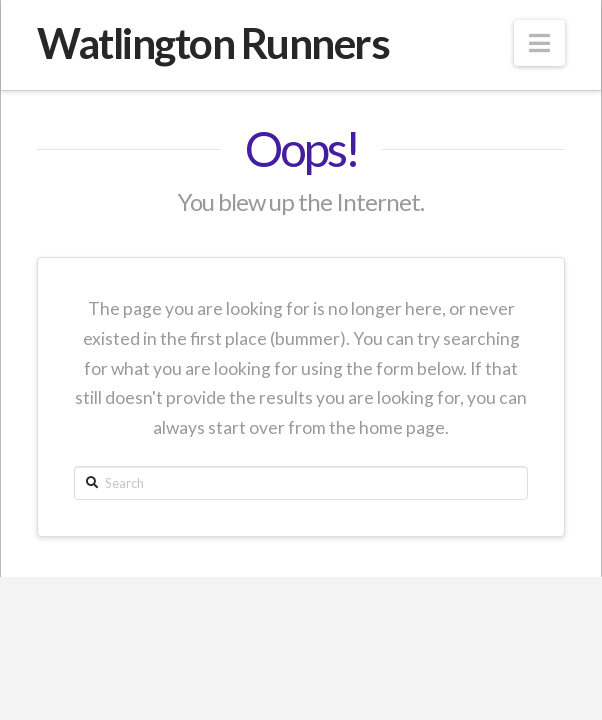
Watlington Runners (213, 43)
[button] (539, 43)
